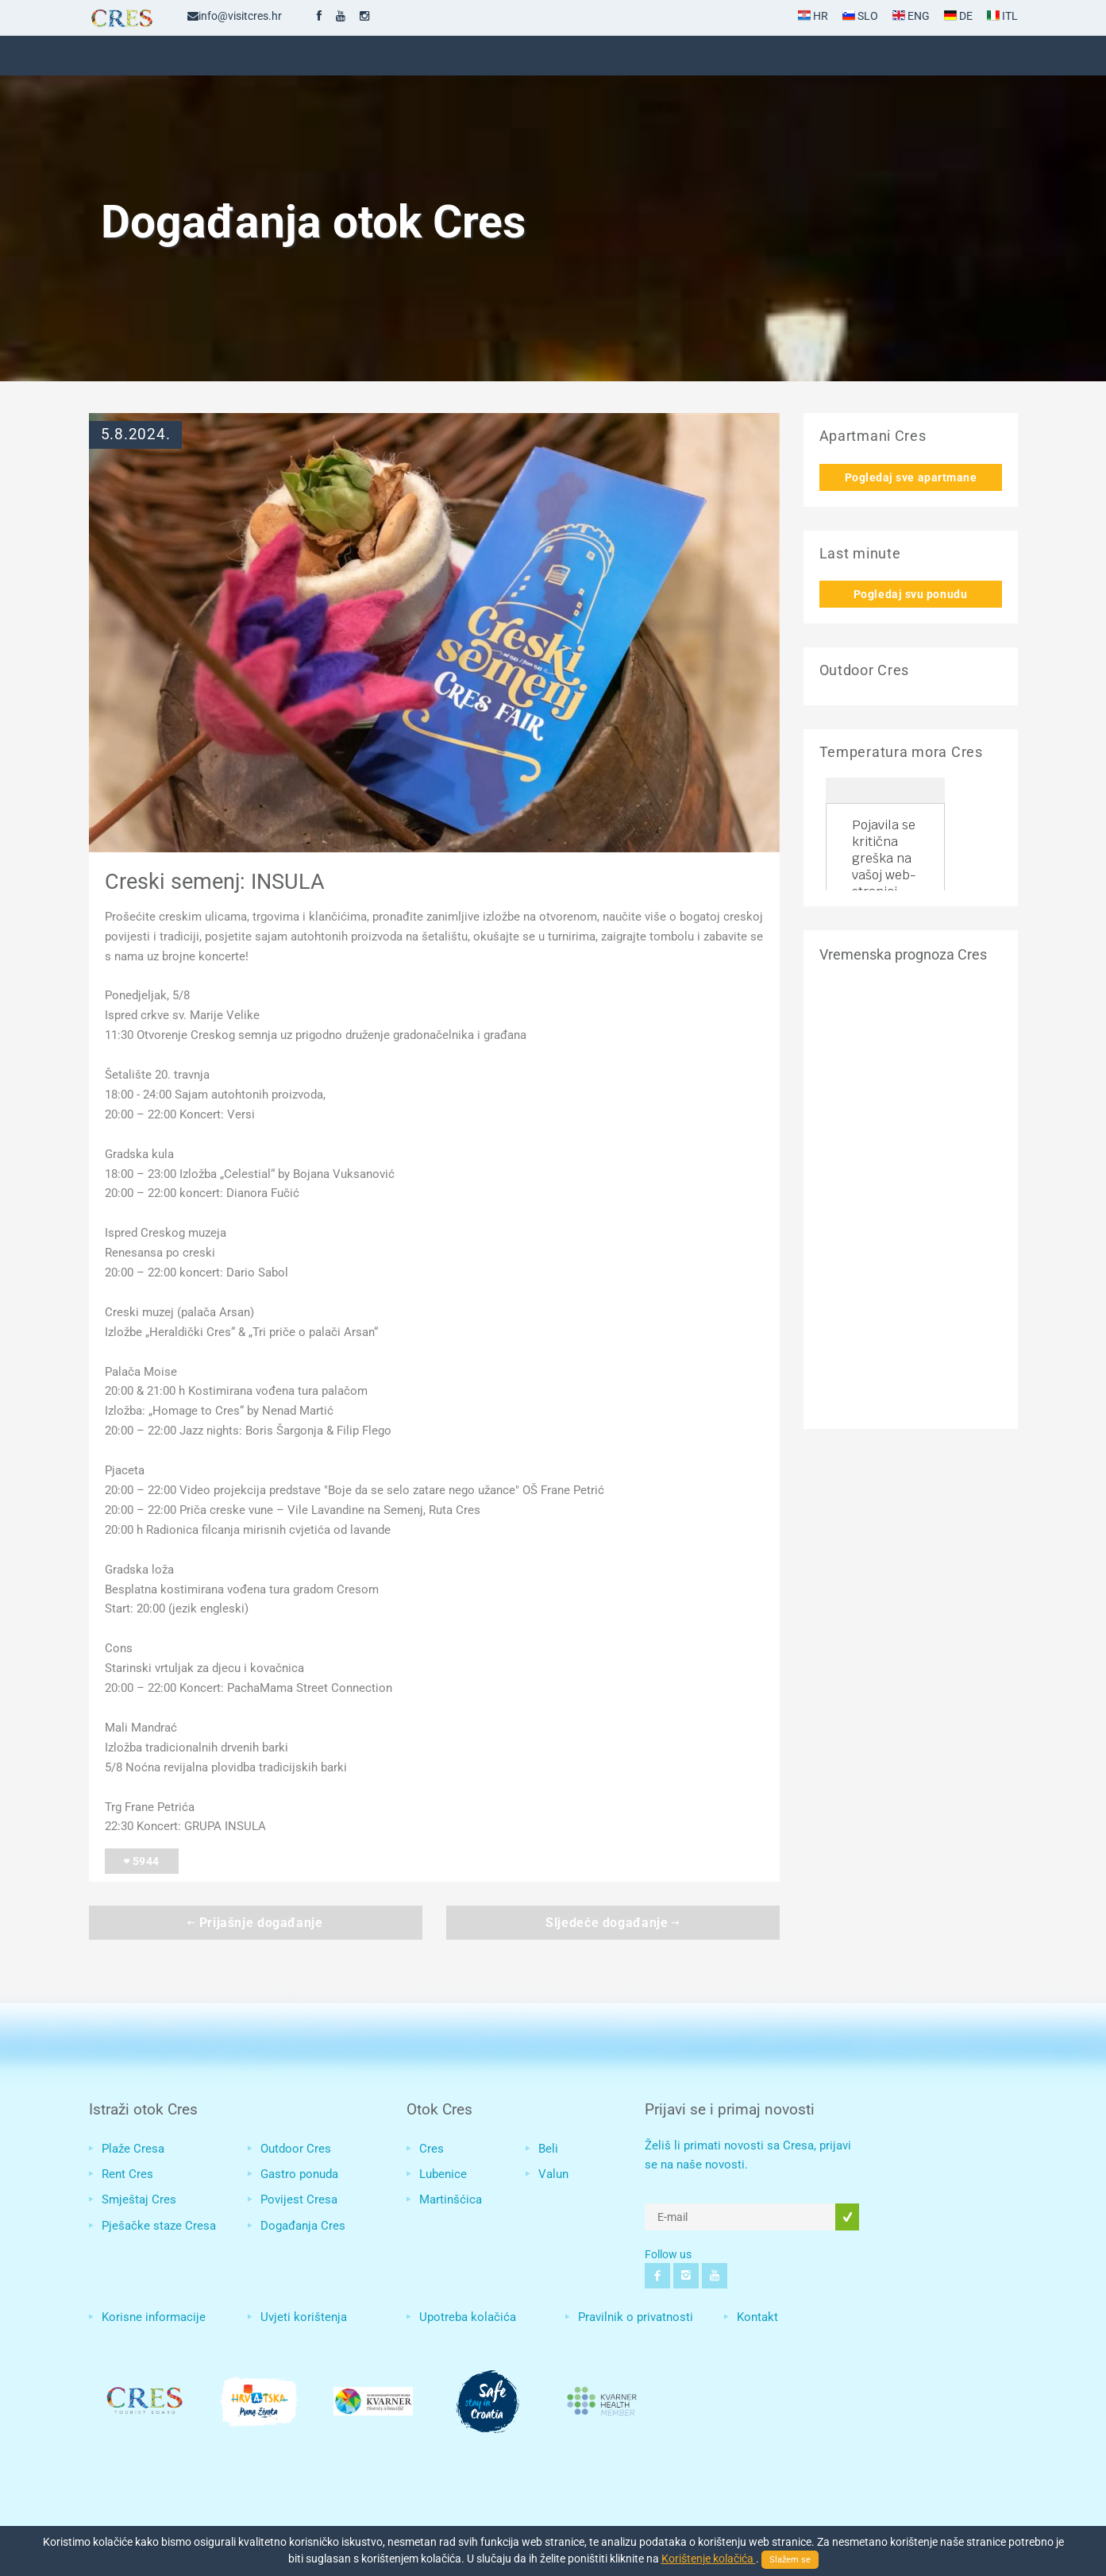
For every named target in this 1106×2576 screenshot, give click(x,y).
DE (958, 16)
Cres (431, 2149)
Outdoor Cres (295, 2149)
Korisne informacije (154, 2317)
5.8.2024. (136, 434)
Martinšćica (450, 2199)
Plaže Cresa (133, 2149)
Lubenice (443, 2174)
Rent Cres (127, 2174)
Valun (553, 2174)
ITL (1002, 16)
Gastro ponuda (299, 2174)
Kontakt (757, 2317)
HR (813, 16)
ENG (911, 16)
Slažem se (790, 2560)
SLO (860, 16)
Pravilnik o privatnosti (635, 2317)
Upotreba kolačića (467, 2317)
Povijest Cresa (298, 2199)
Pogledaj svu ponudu (910, 594)
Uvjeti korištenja (303, 2317)
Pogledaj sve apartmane (911, 477)
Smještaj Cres (139, 2199)
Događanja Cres (302, 2226)
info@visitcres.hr (234, 16)
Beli (548, 2149)
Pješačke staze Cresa (159, 2226)
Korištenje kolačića (708, 2558)
